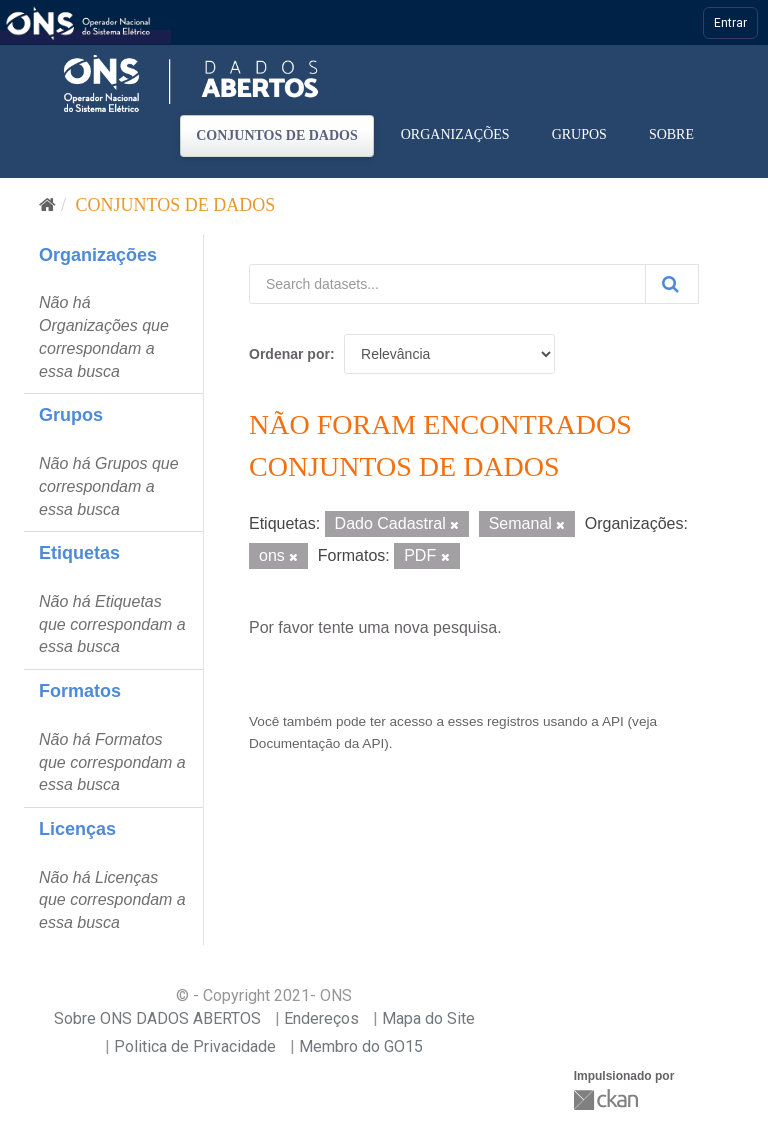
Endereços (321, 1018)
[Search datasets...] (447, 284)
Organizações (455, 134)
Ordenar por (289, 354)
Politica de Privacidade (195, 1046)
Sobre (671, 134)
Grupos (579, 134)
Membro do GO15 (361, 1046)
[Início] (47, 205)
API (613, 721)
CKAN (608, 1099)
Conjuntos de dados (277, 135)
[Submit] (672, 284)
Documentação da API (316, 743)
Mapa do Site (428, 1018)
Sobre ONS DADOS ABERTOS (157, 1018)
